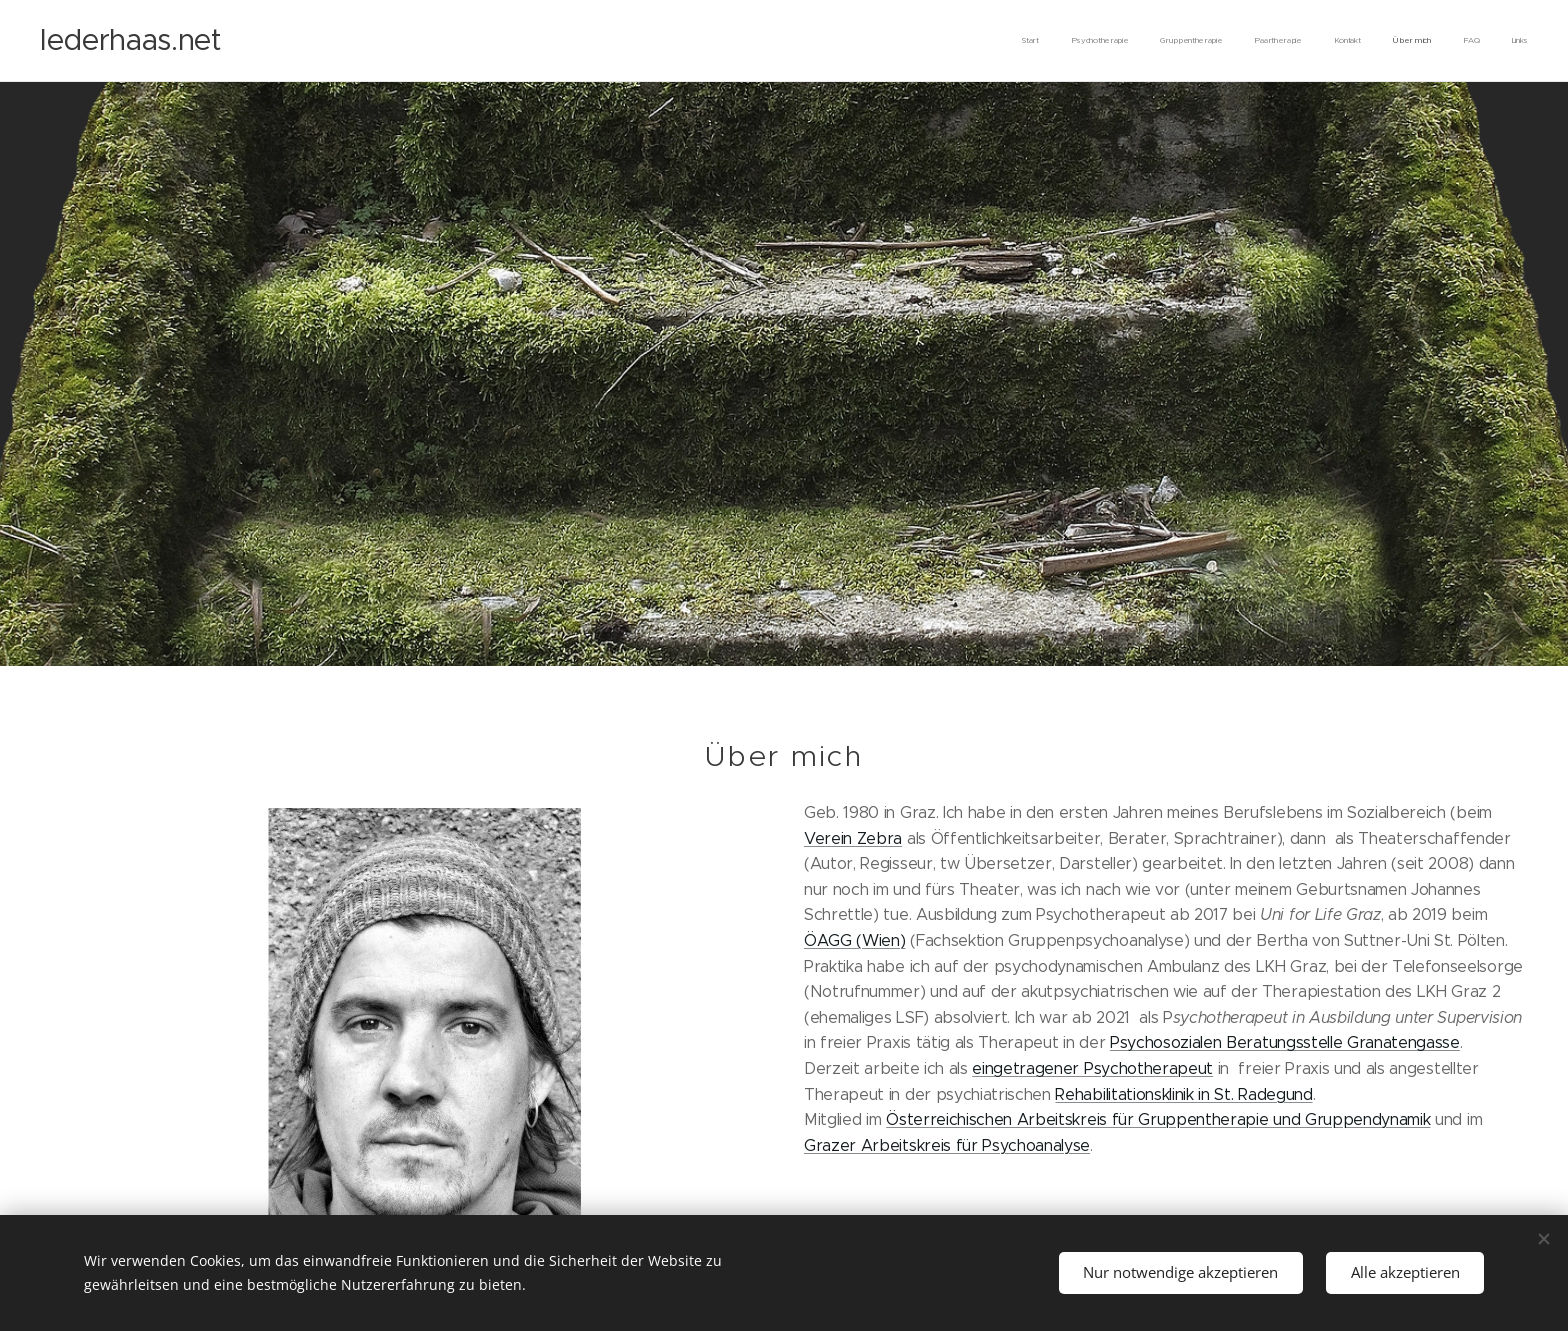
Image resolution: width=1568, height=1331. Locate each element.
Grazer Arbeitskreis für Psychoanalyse (947, 1144)
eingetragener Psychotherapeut (1092, 1067)
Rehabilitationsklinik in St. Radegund (1183, 1093)
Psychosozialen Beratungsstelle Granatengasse (1285, 1042)
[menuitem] (1309, 41)
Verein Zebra (853, 837)
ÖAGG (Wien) (854, 939)
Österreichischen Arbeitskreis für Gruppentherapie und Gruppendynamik (1158, 1118)
